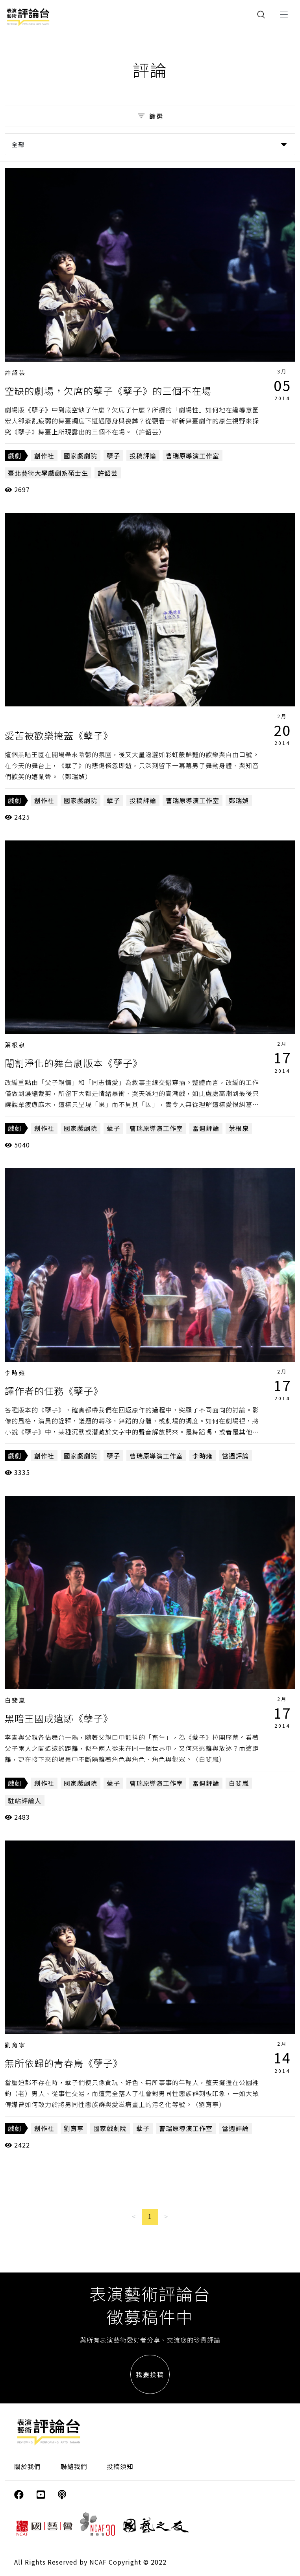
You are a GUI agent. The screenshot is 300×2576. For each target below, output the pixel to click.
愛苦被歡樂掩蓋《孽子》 (59, 735)
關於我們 (27, 2466)
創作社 (44, 455)
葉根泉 (15, 1045)
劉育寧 (15, 2045)
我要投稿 (150, 2374)
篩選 (150, 116)
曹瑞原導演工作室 (192, 455)
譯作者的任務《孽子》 (54, 1390)
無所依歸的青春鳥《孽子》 (64, 2063)
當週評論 (206, 1128)
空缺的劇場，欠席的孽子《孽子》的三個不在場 (108, 390)
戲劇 (14, 455)
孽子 (113, 455)
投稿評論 (143, 455)
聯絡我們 (74, 2466)
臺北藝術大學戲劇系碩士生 (48, 473)
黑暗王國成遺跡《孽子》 (59, 1718)
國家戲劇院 (80, 455)
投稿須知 (120, 2466)
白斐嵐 (15, 1700)
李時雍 (15, 1372)
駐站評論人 (24, 1800)
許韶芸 (15, 372)
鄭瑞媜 (239, 800)
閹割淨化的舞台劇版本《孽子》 (74, 1063)
